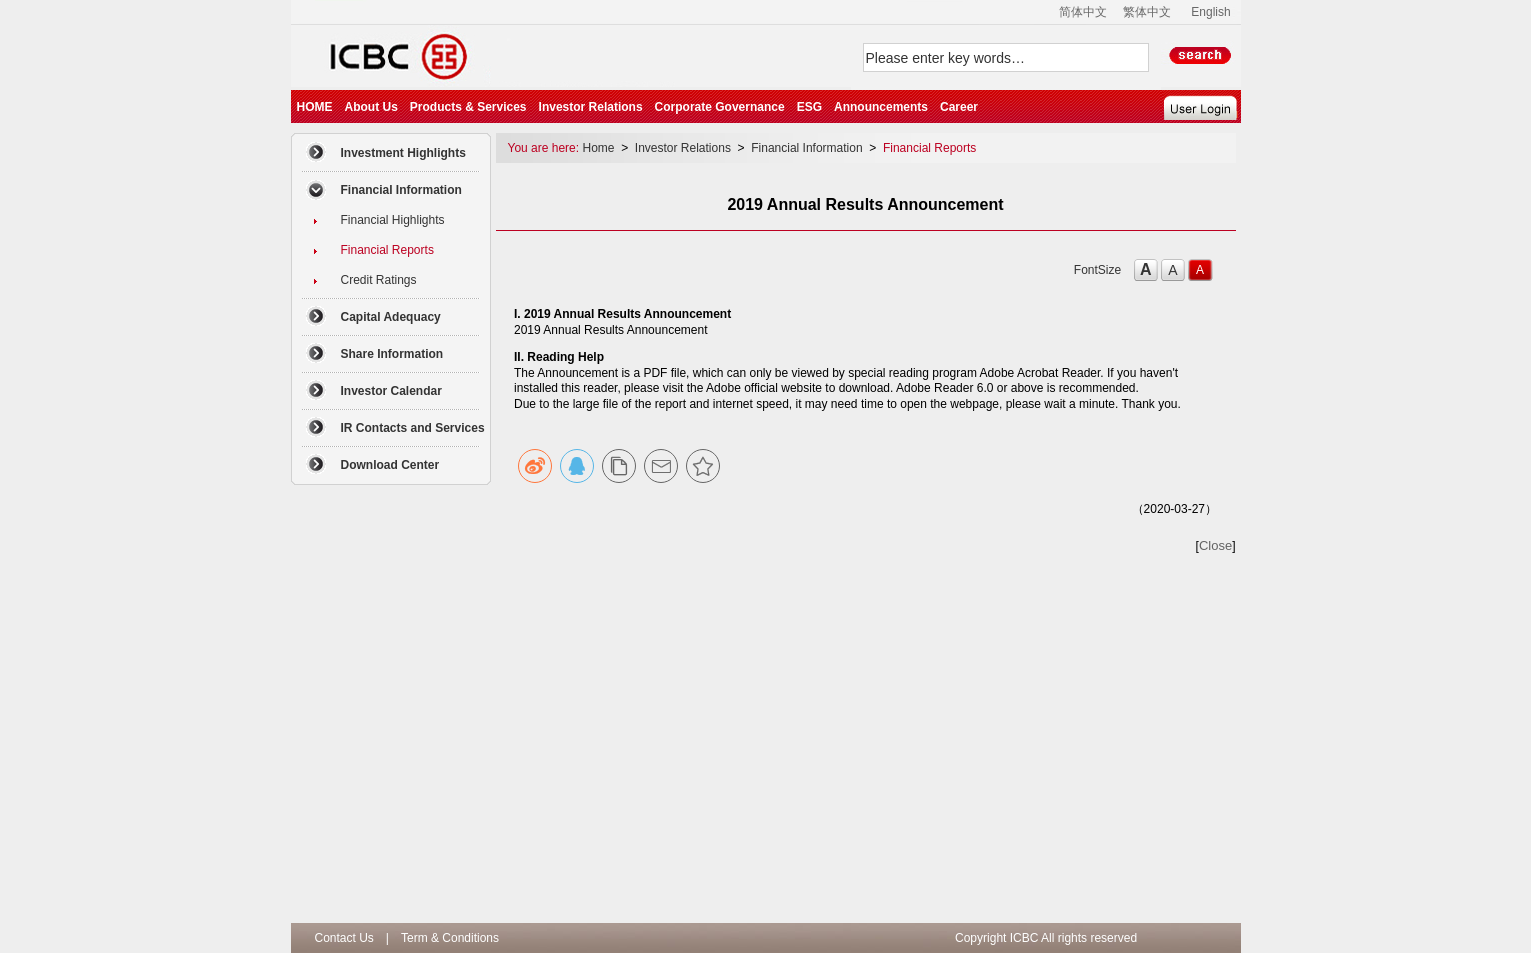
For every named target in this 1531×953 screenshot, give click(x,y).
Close (1215, 545)
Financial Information (806, 148)
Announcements (881, 107)
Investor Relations (591, 107)
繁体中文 (1147, 12)
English (1210, 12)
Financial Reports (929, 148)
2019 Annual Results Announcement (610, 330)
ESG (809, 107)
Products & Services (468, 107)
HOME (315, 107)
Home (599, 148)
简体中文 (1083, 12)
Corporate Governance (720, 107)
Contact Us (344, 938)
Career (959, 107)
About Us (371, 107)
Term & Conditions (450, 938)
